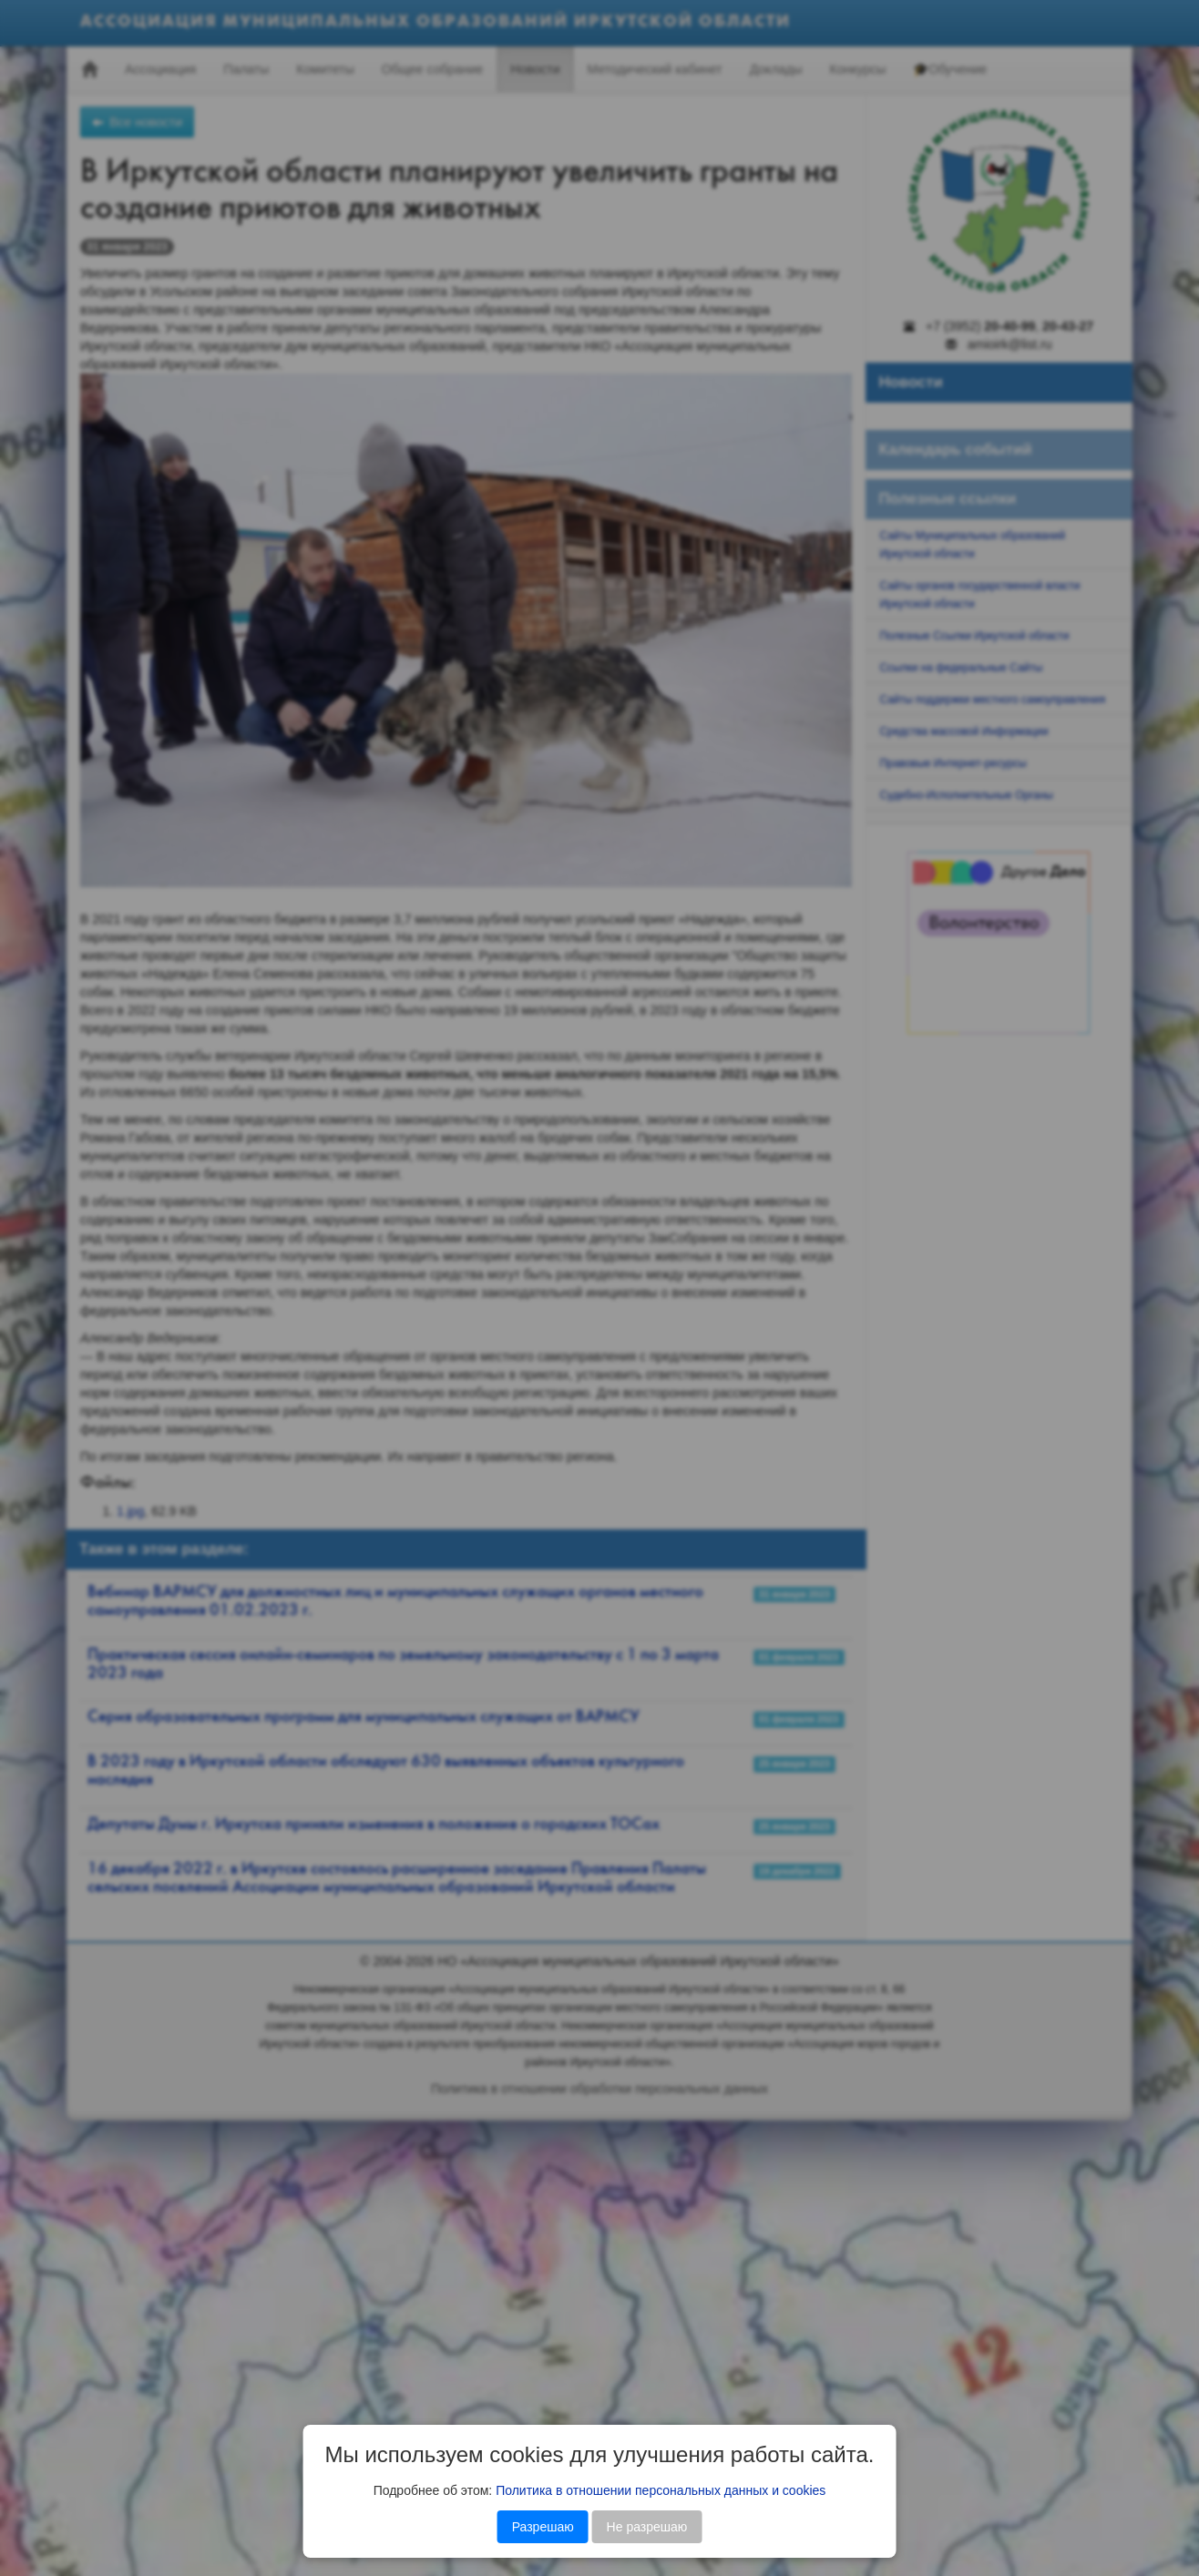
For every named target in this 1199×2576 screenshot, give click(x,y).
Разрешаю (543, 2527)
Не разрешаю (647, 2527)
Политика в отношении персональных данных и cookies (660, 2490)
